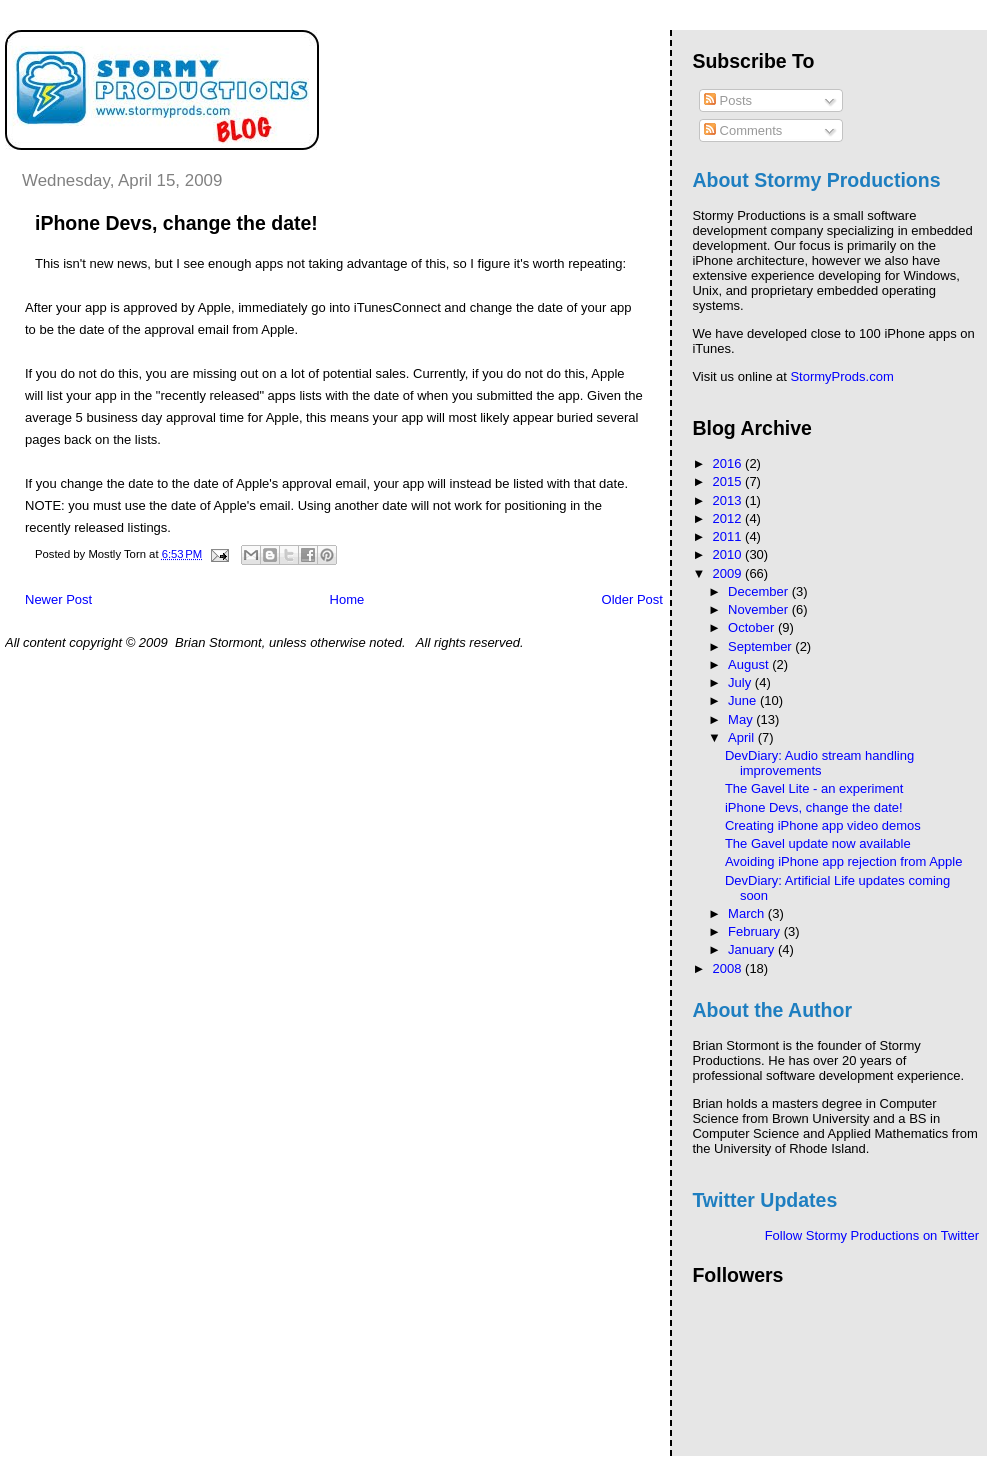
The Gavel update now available (818, 843)
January (753, 949)
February (756, 931)
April (743, 737)
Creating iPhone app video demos (823, 825)
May (742, 719)
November (760, 609)
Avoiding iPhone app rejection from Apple (844, 861)
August (750, 664)
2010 (729, 554)
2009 (729, 573)
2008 (729, 968)
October (753, 627)
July (741, 682)
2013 (729, 500)
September (761, 646)
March (748, 913)
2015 (729, 481)
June (744, 700)
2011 (729, 536)
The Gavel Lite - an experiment (814, 788)
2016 (729, 463)
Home (347, 599)
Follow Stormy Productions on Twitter (872, 1235)
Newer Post (58, 599)
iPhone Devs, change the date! (814, 807)
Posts (728, 100)
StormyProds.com (841, 376)
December (760, 591)
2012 (729, 518)
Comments (743, 130)
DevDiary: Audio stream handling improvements (819, 763)
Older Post (632, 599)
